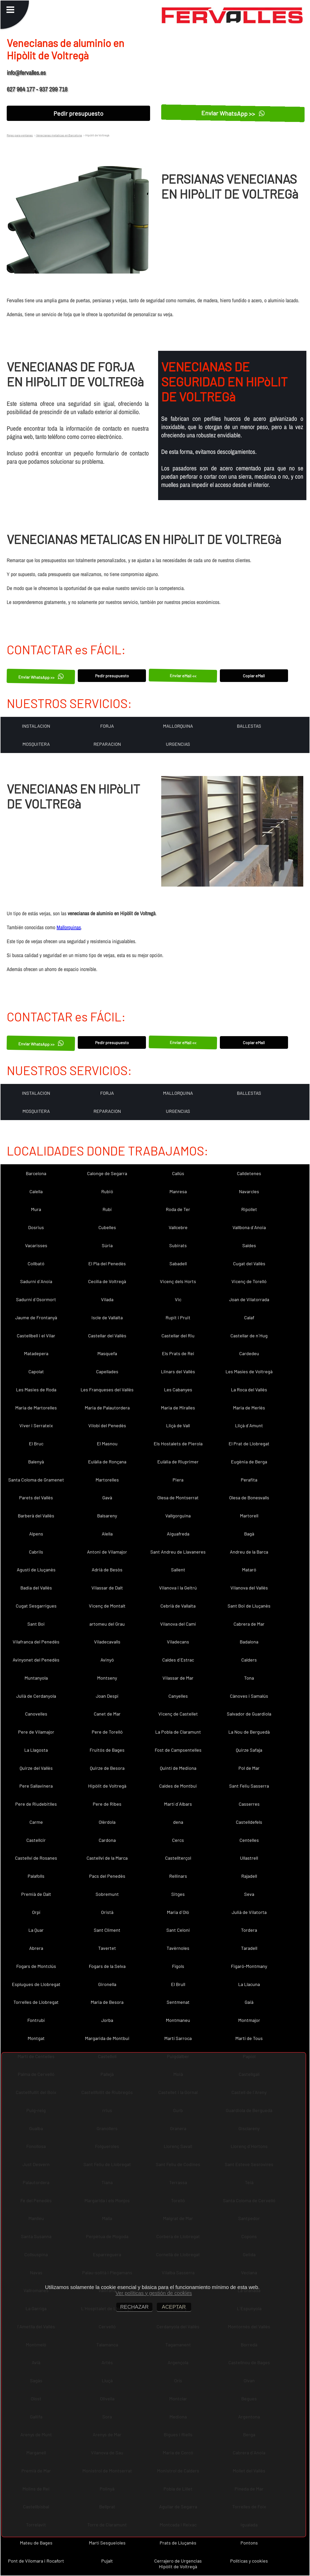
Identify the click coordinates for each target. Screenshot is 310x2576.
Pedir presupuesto (78, 113)
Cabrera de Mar (249, 1624)
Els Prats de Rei (178, 1353)
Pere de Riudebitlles (36, 1804)
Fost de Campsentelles (178, 1750)
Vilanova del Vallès (249, 1587)
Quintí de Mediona (178, 1768)
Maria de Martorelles (36, 1407)
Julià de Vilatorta (249, 1912)
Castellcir (36, 1840)
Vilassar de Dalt (107, 1587)
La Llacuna (249, 1984)
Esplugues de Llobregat (36, 1984)
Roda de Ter (178, 1209)
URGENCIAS (178, 744)
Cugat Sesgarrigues (36, 1606)
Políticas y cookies (249, 2561)
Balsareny (107, 1515)
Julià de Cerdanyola (36, 1696)
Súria (107, 1245)
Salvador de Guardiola (249, 1714)
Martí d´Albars (178, 1804)
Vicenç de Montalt (107, 1606)
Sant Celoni (178, 1930)
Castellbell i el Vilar (36, 1335)
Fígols (178, 1966)
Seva (249, 1894)
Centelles (249, 1840)
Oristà (107, 1912)
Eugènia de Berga (249, 1461)
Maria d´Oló (178, 1912)
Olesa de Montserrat (178, 1497)
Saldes (249, 1245)
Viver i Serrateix (36, 1425)
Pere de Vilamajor (36, 1732)
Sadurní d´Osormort (36, 1299)
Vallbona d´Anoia (249, 1227)
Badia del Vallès (36, 1587)
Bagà (249, 1534)
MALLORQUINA (178, 726)
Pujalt (107, 2561)
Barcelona (36, 1173)
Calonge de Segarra (107, 1173)
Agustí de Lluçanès (36, 1569)
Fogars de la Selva (107, 1966)
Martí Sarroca (178, 2038)
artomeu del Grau (107, 1624)
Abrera (36, 1948)
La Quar (36, 1930)
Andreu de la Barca (249, 1552)
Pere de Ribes (107, 1804)
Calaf (249, 1317)
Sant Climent (107, 1930)
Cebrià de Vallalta (178, 1606)
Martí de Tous (249, 2038)
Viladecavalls (107, 1641)
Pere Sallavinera (36, 1786)
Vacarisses (36, 1245)
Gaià (249, 2002)
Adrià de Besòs (107, 1569)
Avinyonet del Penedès (36, 1660)
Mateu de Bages (36, 2543)
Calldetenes (249, 1173)
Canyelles (178, 1696)
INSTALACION (36, 726)
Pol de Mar (249, 1768)
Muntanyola (36, 1678)
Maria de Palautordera (107, 1407)
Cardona (107, 1840)
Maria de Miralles (178, 1407)
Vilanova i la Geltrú (178, 1587)
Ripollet (249, 1209)
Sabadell (178, 1263)
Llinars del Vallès (178, 1371)
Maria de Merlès (249, 1407)
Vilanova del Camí (178, 1624)
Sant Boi (36, 1624)
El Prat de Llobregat (249, 1443)
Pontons (249, 2543)
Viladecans (178, 1641)
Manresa (178, 1191)
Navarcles (249, 1191)
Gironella (107, 1984)
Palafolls (36, 1876)
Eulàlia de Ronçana (107, 1461)
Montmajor (249, 2020)
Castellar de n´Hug (249, 1335)
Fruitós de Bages (107, 1750)
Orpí (36, 1912)
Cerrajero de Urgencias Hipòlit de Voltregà (178, 2563)
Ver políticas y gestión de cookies (153, 2293)
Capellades (107, 1371)
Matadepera (36, 1353)
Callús (178, 1173)
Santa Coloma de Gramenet (36, 1480)
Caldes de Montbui (178, 1786)
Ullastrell (249, 1858)
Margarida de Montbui (107, 2038)
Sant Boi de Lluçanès (249, 1606)
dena (178, 1822)
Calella (36, 1191)
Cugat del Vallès (249, 1263)
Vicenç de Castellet (178, 1714)
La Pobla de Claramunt (178, 1732)
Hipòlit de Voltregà (107, 1786)
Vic (178, 1299)
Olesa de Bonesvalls (249, 1497)
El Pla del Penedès (107, 1263)
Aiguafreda (178, 1534)
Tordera (249, 1930)
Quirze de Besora (107, 1768)
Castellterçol (178, 1858)
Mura (36, 1209)
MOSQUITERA (36, 744)
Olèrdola (107, 1822)
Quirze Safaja (249, 1750)
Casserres (249, 1804)
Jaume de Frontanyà (36, 1317)
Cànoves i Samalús (249, 1696)
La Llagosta (36, 1750)
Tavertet (107, 1948)
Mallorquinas (69, 927)
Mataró (249, 1569)
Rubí (107, 1209)
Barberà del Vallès (36, 1515)
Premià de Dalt (36, 1894)
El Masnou (107, 1443)
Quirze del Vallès (36, 1768)
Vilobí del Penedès (107, 1425)
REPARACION (107, 744)
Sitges (178, 1894)
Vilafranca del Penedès (36, 1641)
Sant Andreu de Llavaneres (178, 1552)
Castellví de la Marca (107, 1858)
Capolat (36, 1371)
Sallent (178, 1569)
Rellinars (178, 1876)
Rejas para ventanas (20, 135)
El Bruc (36, 1443)
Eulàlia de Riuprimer (178, 1461)
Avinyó (107, 1660)
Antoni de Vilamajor (107, 1552)
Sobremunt (107, 1894)
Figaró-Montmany (249, 1966)
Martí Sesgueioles (107, 2543)
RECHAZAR (134, 2307)
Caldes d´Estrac (178, 1660)
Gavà (107, 1497)
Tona (249, 1678)
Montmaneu (178, 2020)
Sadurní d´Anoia (36, 1281)
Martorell (249, 1515)
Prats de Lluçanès (178, 2543)
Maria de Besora (107, 2002)
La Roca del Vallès (249, 1389)
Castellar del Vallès (107, 1335)
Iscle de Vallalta (107, 1317)
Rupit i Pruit (178, 1317)
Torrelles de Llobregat (36, 2002)
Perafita (249, 1480)
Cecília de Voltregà (107, 1281)
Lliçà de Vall (178, 1425)
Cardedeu (249, 1353)
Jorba (107, 2020)
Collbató (36, 1263)
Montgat (36, 2038)
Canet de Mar (107, 1714)
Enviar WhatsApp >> (233, 113)
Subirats (178, 1245)
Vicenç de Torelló (249, 1281)
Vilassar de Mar (177, 1678)
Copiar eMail (254, 675)
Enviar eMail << (183, 675)
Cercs (178, 1840)
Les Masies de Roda (36, 1389)
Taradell (249, 1948)
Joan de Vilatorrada (249, 1299)
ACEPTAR (174, 2307)
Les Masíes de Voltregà (249, 1371)
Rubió (107, 1191)
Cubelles (107, 1227)
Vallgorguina (178, 1515)
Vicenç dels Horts (178, 1281)
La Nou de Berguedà (249, 1732)
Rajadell (249, 1876)
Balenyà (36, 1461)
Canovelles (36, 1714)
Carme (36, 1822)
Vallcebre (178, 1227)
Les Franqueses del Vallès (107, 1389)
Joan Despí (107, 1696)
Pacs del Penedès (107, 1876)
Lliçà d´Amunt (249, 1425)
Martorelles (107, 1480)
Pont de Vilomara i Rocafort (36, 2561)
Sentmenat (178, 2002)
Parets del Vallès (36, 1497)
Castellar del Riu (178, 1335)
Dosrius (36, 1227)
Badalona (249, 1641)
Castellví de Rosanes (36, 1858)
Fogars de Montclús (36, 1966)
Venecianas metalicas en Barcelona (59, 135)
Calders (249, 1660)
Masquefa (107, 1353)
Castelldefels (249, 1822)
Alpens (36, 1534)
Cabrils (36, 1552)
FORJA (107, 726)
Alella (107, 1534)
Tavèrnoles (178, 1948)
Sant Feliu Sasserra (249, 1786)
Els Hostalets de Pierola (178, 1443)
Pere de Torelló (107, 1732)
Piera (178, 1480)
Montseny (107, 1678)
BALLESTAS (249, 726)
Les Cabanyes (178, 1389)
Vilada (107, 1299)
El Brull (178, 1984)
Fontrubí (36, 2020)
